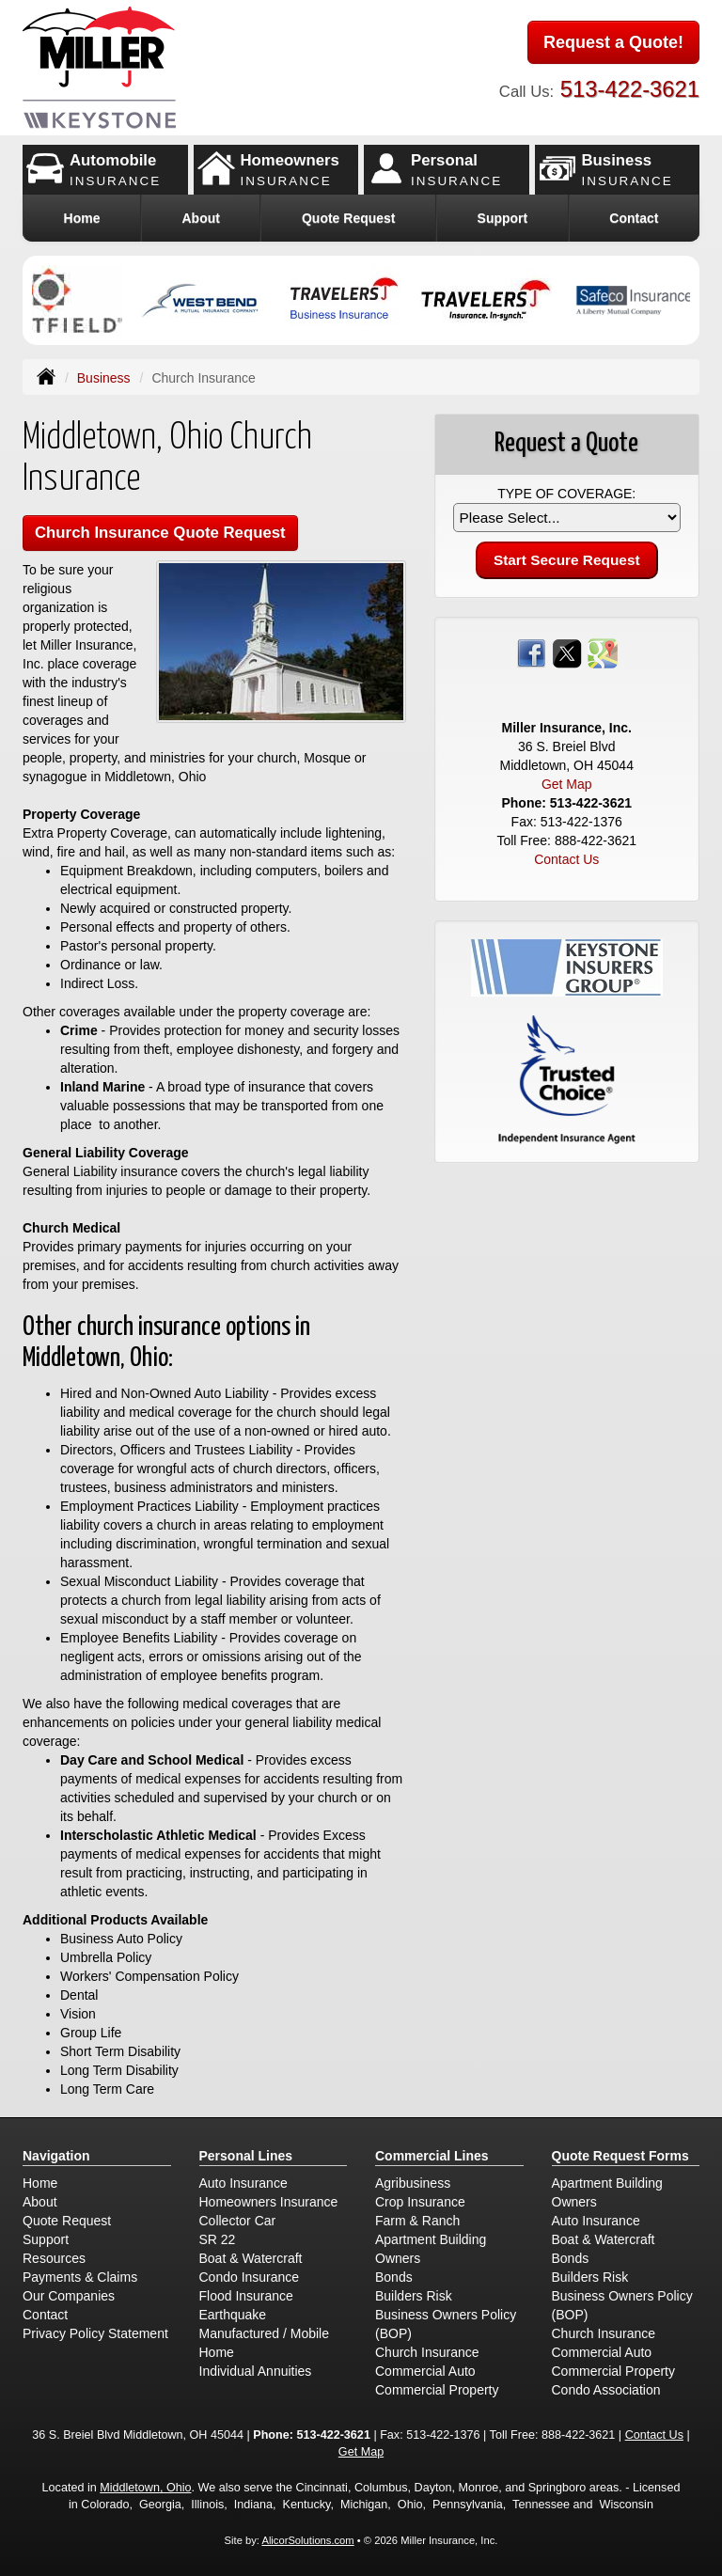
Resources (54, 2258)
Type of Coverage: (566, 493)
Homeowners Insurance (268, 2201)
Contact (633, 218)
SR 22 (217, 2239)
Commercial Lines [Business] (432, 2155)
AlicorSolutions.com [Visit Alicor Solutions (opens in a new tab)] (307, 2540)
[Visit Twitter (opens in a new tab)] (567, 652)
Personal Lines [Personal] (246, 2155)
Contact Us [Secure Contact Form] (566, 859)
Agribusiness (412, 2183)
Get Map (567, 784)
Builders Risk (413, 2295)
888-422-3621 (595, 840)
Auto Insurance (243, 2183)
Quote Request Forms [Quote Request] (620, 2155)
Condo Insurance (249, 2277)
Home (82, 218)
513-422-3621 (629, 89)
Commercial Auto (425, 2371)
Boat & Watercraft (251, 2258)
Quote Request (67, 2220)
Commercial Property (436, 2389)
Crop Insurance (420, 2201)
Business (104, 377)
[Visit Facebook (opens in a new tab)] (531, 652)
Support (46, 2239)
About (200, 218)
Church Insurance (427, 2352)
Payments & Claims (80, 2277)
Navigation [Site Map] (56, 2155)
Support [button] (503, 218)
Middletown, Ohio (145, 2487)
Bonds (394, 2277)
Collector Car (237, 2220)
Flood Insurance (246, 2295)
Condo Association (606, 2389)
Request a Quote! (613, 42)
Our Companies (69, 2295)
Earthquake (233, 2314)
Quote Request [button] (349, 218)
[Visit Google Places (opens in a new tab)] (603, 652)
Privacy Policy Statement (95, 2333)
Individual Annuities (255, 2371)
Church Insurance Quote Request (160, 533)
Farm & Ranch (417, 2220)
